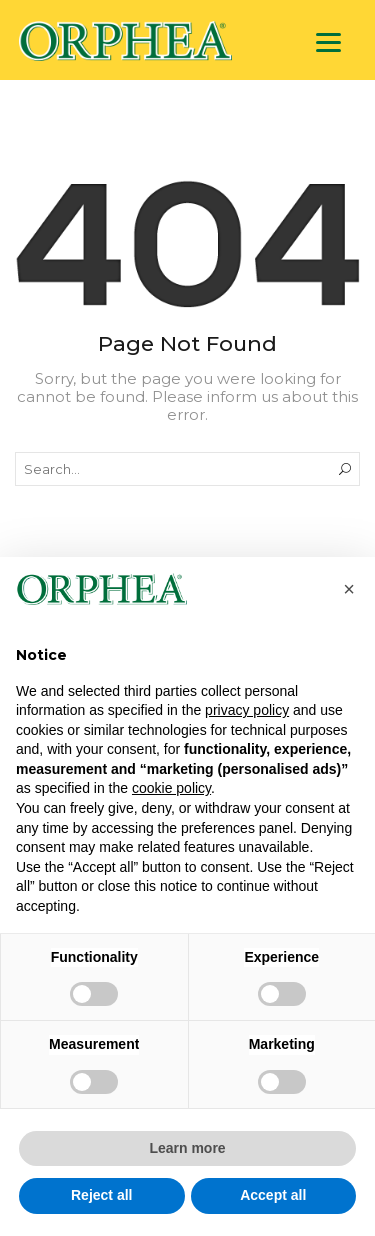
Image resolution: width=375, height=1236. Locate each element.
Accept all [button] (273, 1195)
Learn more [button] (187, 1148)
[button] (349, 589)
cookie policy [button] (171, 788)
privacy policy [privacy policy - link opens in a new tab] (247, 710)
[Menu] (328, 42)
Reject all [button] (101, 1195)
